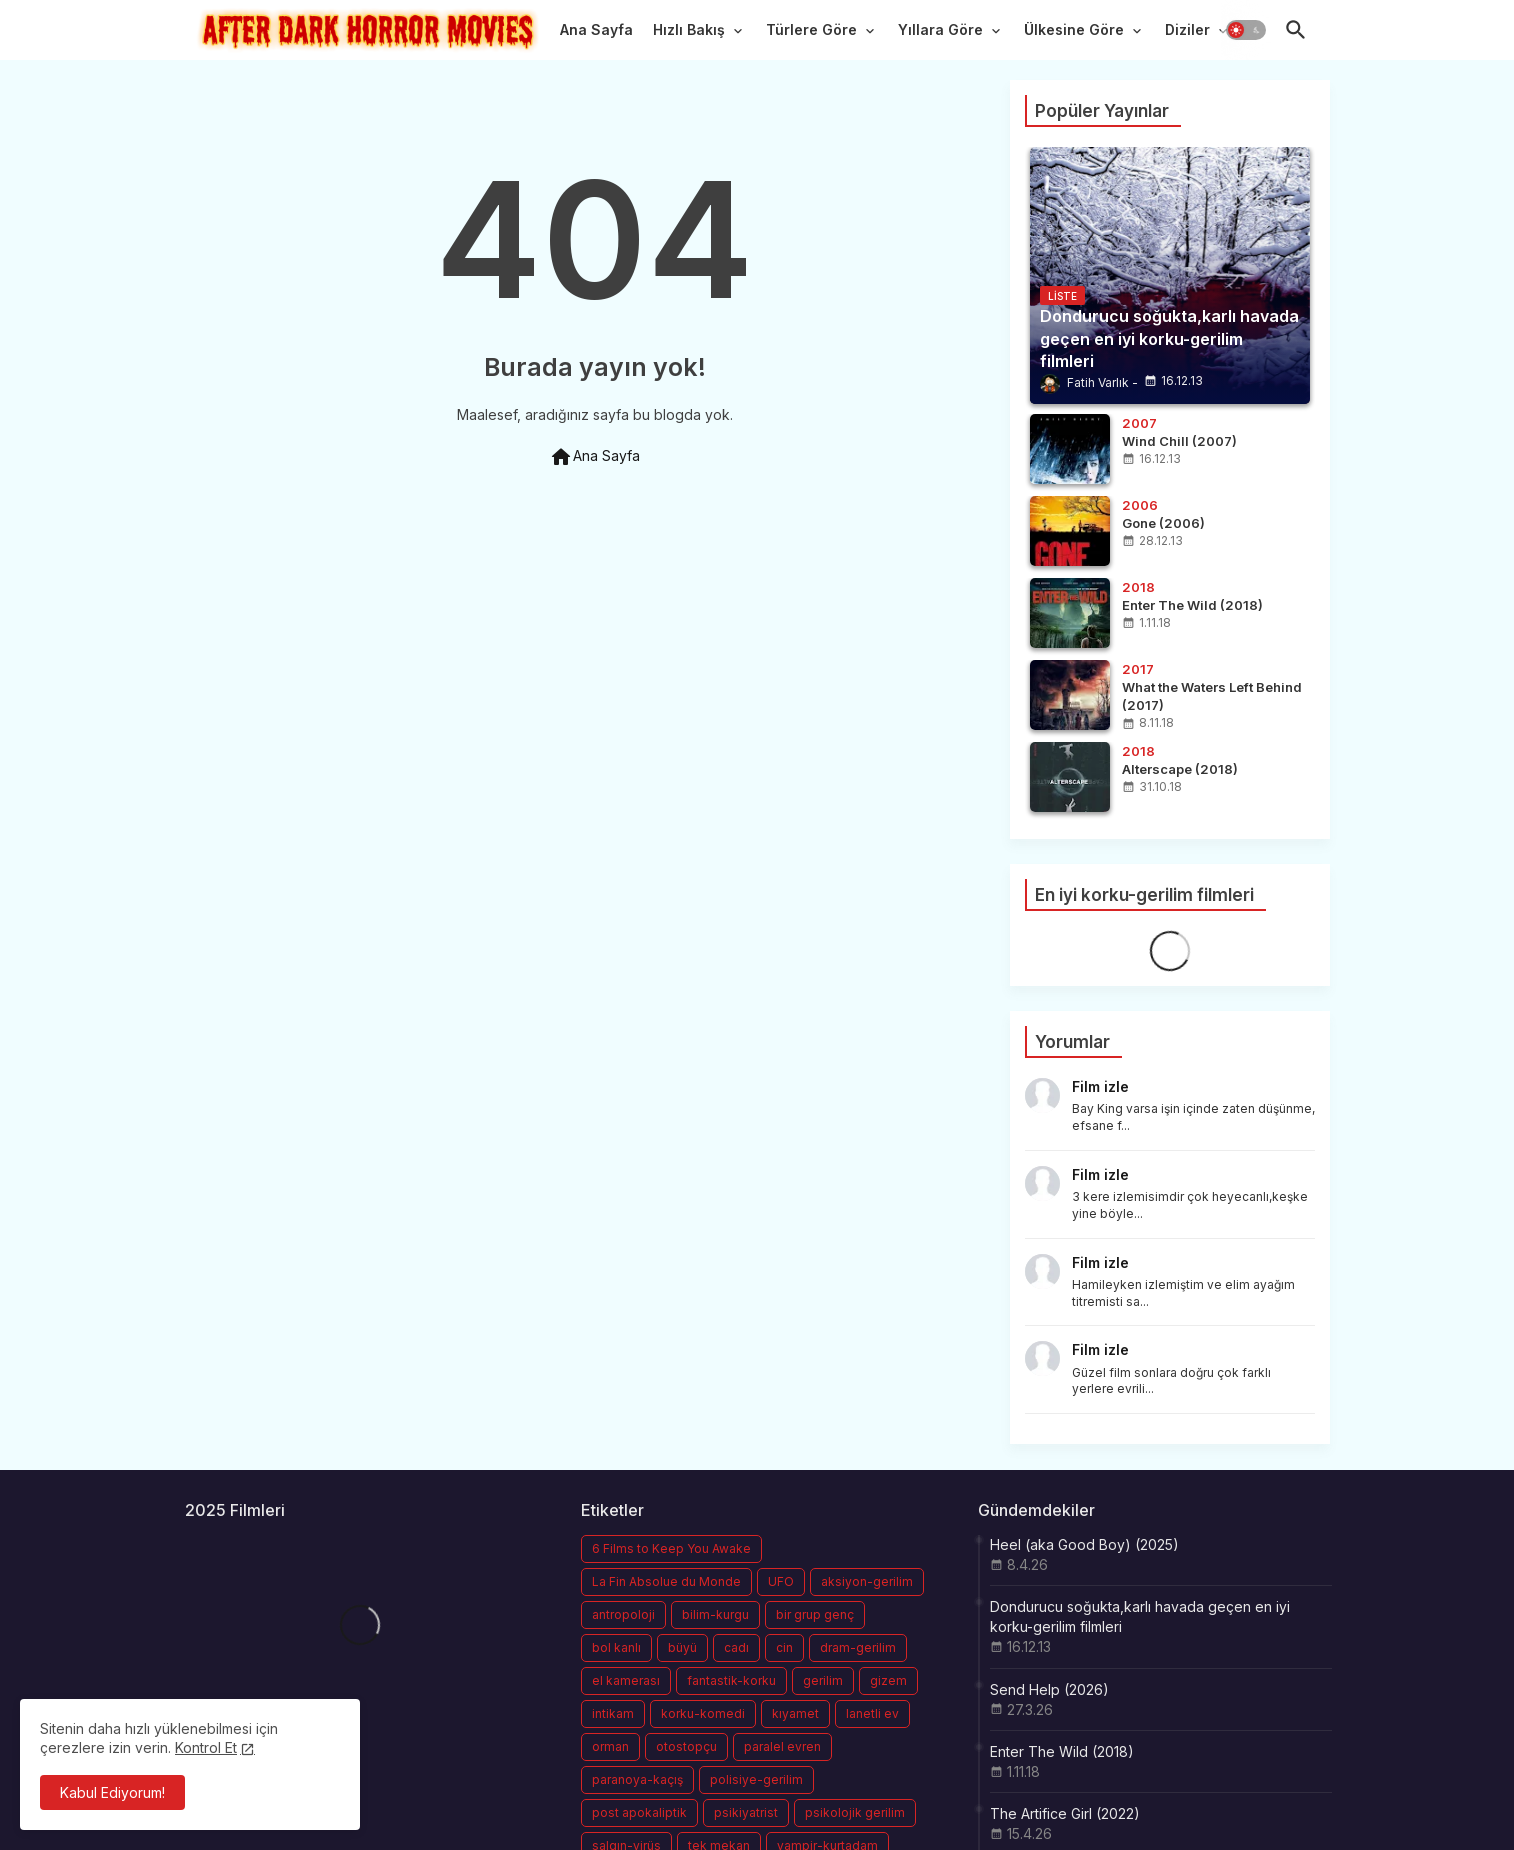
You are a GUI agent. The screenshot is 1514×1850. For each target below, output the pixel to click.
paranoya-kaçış (637, 1779)
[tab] (596, 35)
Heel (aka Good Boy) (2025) (1084, 1544)
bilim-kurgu (715, 1614)
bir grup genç (815, 1614)
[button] (1246, 30)
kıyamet (795, 1713)
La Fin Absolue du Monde (666, 1581)
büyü (682, 1647)
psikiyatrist (746, 1812)
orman (610, 1746)
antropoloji (623, 1614)
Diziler (1187, 29)
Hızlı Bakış (689, 29)
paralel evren (782, 1746)
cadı (736, 1647)
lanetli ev (872, 1713)
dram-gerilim (858, 1647)
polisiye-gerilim (756, 1779)
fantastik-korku (731, 1680)
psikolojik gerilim (855, 1812)
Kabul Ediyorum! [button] (112, 1792)
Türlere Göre (811, 29)
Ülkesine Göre (1074, 29)
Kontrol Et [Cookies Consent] (206, 1747)
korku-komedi (703, 1713)
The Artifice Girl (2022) (1065, 1813)
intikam (613, 1713)
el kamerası (626, 1680)
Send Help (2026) (1049, 1689)
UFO (781, 1581)
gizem (888, 1680)
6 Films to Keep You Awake (671, 1548)
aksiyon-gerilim (867, 1581)
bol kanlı (616, 1647)
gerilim (823, 1680)
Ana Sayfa (596, 29)
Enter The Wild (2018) (1062, 1751)
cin (784, 1647)
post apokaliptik (639, 1812)
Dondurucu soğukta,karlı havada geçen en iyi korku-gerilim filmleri (1140, 1616)
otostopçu (686, 1746)
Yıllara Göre (940, 29)
